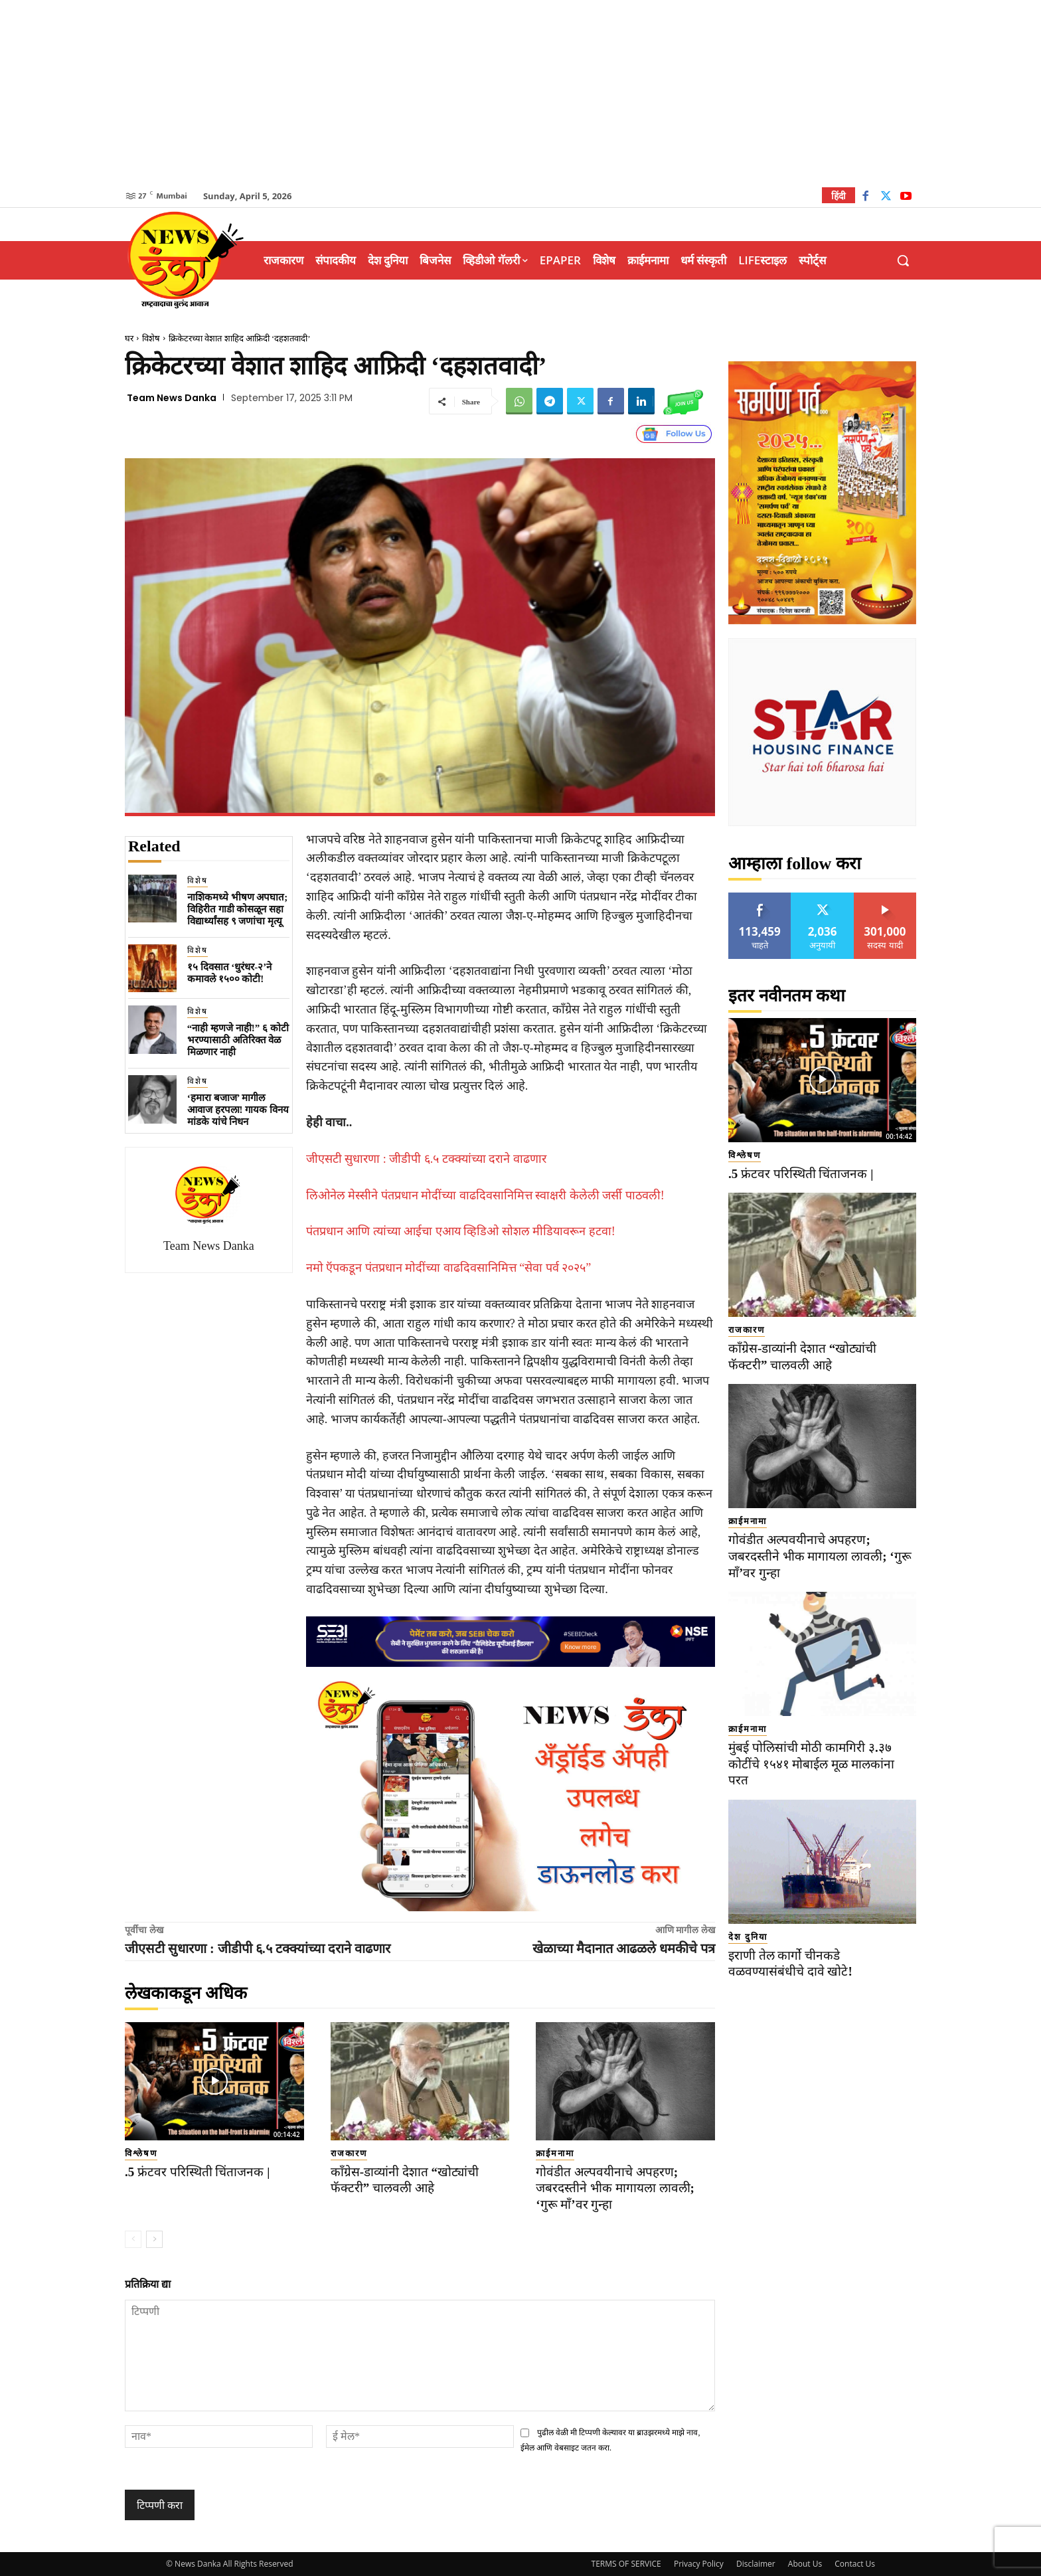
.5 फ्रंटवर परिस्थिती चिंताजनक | (197, 2172)
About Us (805, 2563)
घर (129, 338)
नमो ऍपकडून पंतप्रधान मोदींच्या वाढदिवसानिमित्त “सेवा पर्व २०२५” (448, 1267)
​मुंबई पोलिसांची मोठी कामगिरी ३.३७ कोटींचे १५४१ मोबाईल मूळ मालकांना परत (811, 1764)
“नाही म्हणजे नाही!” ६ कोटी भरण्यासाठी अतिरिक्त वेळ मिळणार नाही (238, 1040)
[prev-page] (133, 2239)
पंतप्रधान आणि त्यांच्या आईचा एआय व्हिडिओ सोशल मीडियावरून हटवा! (460, 1231)
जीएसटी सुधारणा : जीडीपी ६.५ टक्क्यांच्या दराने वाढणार (426, 1158)
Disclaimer (755, 2563)
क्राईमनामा (555, 2153)
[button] (903, 260)
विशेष (151, 338)
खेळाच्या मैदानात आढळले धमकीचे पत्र (623, 1948)
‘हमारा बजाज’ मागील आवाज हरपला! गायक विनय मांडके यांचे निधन (238, 1109)
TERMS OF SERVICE (626, 2563)
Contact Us (855, 2563)
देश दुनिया (747, 1937)
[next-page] (154, 2239)
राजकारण (349, 2153)
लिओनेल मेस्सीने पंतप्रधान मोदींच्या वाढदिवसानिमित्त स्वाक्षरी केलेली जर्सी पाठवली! (485, 1195)
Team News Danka (171, 397)
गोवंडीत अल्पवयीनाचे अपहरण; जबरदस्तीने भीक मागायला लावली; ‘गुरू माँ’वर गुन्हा (615, 2188)
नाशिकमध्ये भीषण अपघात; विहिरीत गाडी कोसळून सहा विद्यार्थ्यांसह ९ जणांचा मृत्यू (237, 909)
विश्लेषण (141, 2153)
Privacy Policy (699, 2563)
